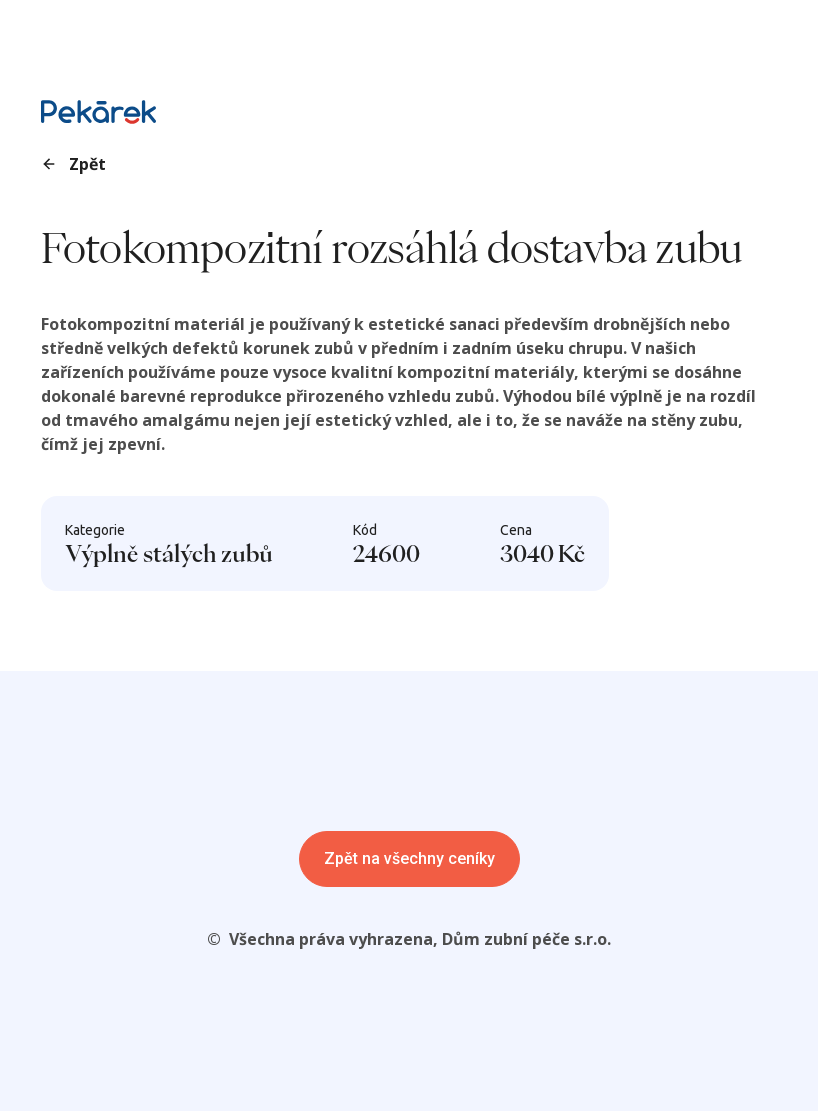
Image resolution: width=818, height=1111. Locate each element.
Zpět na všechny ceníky (409, 858)
